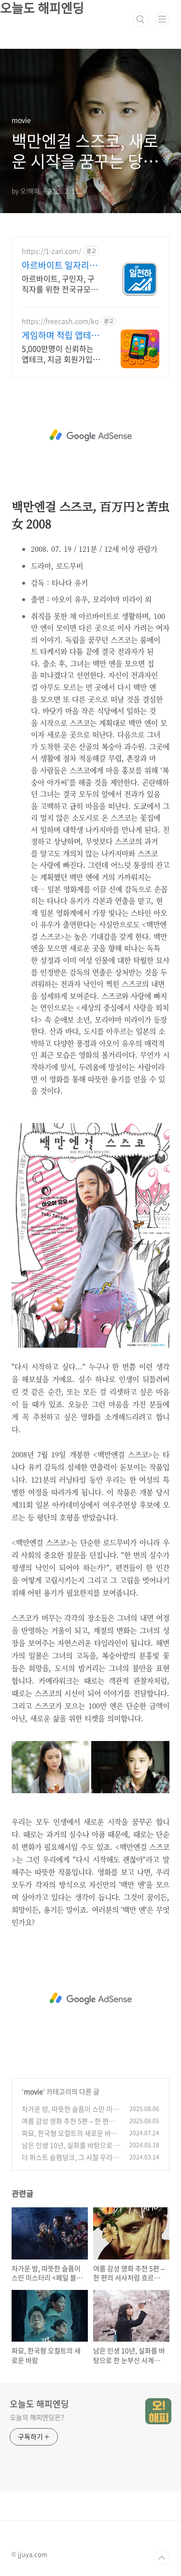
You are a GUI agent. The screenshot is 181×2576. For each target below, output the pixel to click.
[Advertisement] (90, 435)
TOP (161, 2558)
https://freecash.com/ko (60, 321)
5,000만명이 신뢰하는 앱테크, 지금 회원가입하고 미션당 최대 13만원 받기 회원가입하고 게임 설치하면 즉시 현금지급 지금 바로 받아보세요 (61, 353)
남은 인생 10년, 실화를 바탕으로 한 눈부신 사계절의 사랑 (71, 2150)
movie (33, 2091)
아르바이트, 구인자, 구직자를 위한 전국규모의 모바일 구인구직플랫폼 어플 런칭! (60, 283)
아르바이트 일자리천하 (59, 265)
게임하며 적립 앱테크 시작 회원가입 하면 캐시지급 (61, 335)
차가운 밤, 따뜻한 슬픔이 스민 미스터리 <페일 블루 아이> (70, 2114)
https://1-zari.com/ (51, 251)
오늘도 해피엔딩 (39, 2404)
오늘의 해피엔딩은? (37, 2417)
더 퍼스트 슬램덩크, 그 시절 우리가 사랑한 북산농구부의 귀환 (70, 2162)
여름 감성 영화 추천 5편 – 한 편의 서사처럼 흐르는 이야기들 (68, 2126)
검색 (140, 19)
